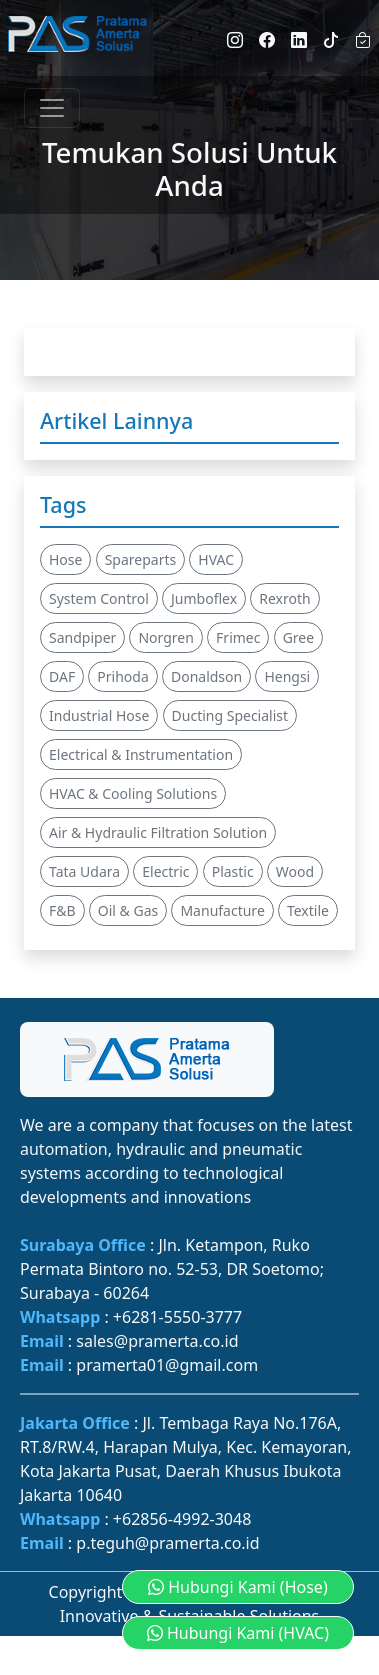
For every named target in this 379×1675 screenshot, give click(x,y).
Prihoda (122, 676)
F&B (62, 910)
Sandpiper (82, 637)
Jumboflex (204, 598)
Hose (65, 559)
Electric (165, 871)
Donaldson (206, 676)
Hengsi (287, 676)
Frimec (238, 637)
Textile (308, 910)
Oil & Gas (128, 910)
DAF (62, 676)
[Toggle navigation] (52, 108)
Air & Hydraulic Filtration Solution (158, 832)
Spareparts (141, 559)
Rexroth (284, 598)
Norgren (165, 637)
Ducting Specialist (230, 715)
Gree (299, 637)
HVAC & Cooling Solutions (133, 793)
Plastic (233, 871)
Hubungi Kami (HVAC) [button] (238, 1633)
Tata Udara (84, 871)
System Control (99, 598)
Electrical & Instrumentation (141, 754)
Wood (295, 871)
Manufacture (222, 910)
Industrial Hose (99, 715)
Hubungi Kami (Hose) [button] (238, 1587)
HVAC (216, 559)
